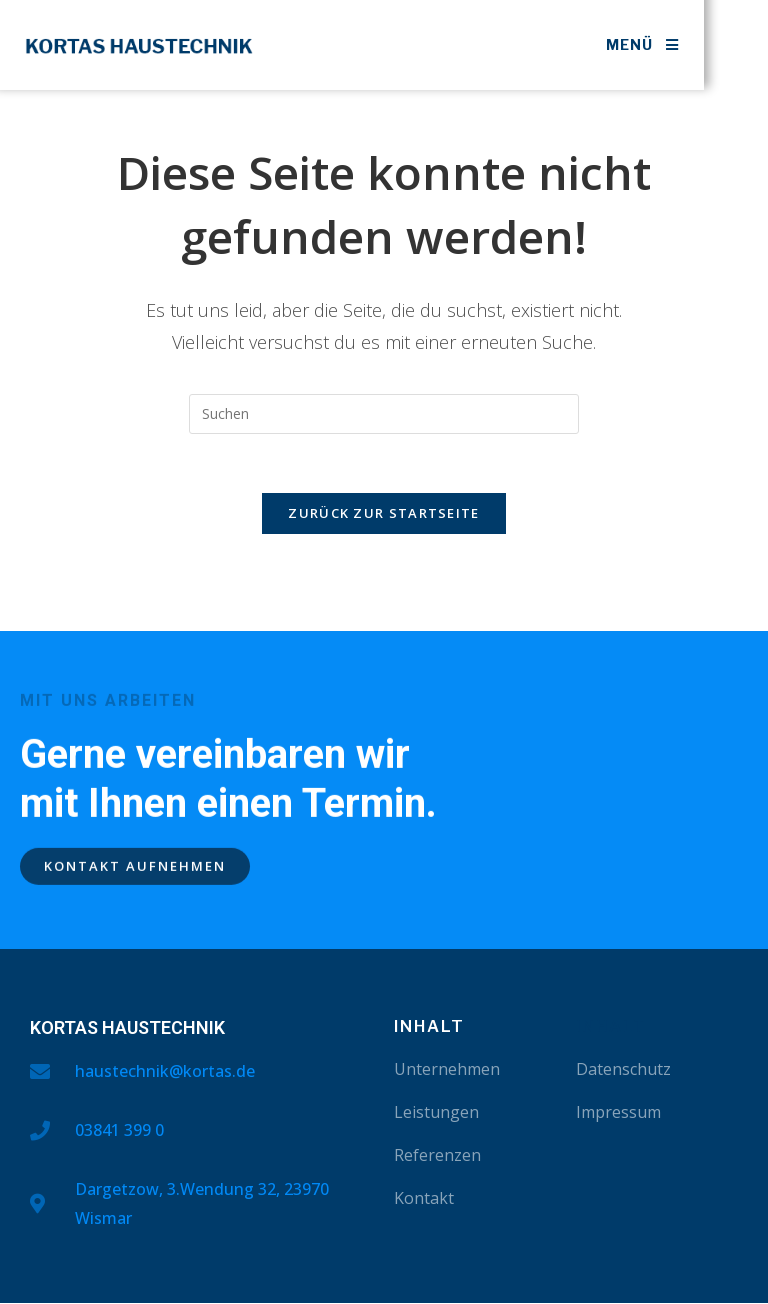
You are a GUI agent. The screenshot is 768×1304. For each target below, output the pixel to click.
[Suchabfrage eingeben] (384, 414)
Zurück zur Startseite (383, 515)
